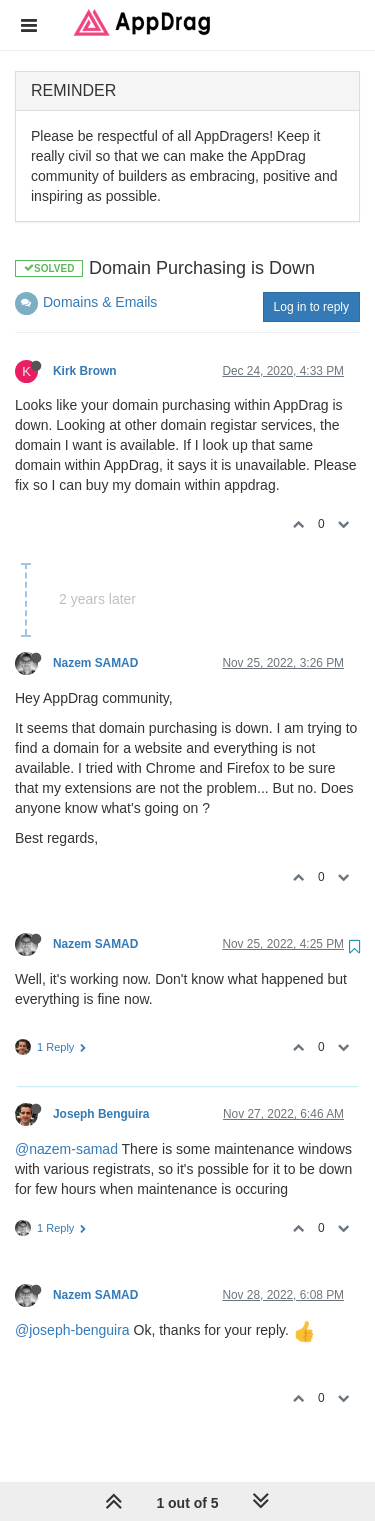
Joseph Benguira (101, 1114)
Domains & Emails (100, 302)
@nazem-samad (66, 1149)
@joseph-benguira (72, 1330)
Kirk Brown (84, 371)
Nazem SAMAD (95, 663)
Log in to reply (311, 307)
